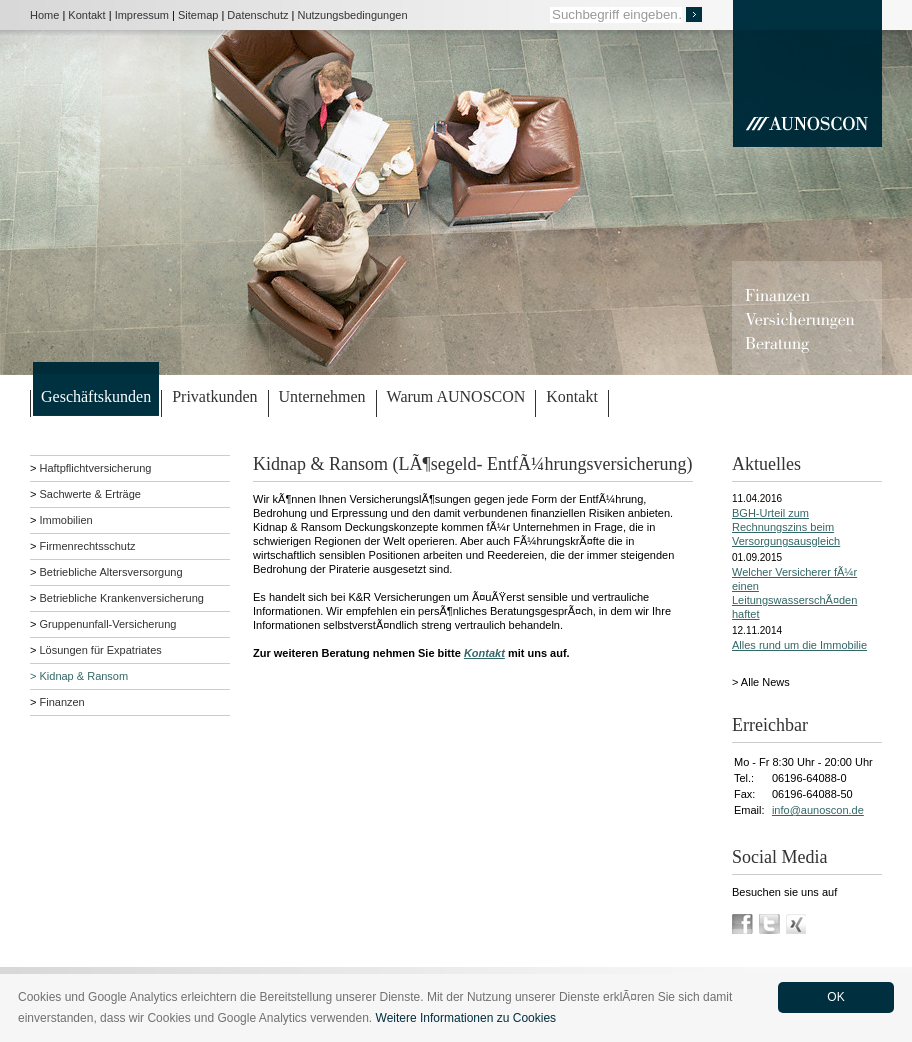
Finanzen (61, 702)
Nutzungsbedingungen (353, 15)
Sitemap (198, 15)
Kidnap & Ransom (83, 676)
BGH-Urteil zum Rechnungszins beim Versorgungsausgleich (786, 527)
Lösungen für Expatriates (100, 650)
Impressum (142, 15)
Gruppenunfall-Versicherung (107, 624)
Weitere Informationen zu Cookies (466, 1018)
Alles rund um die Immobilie (799, 645)
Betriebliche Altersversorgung (110, 572)
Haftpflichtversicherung (95, 468)
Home (44, 15)
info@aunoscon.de (818, 810)
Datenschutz (257, 15)
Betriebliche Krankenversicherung (121, 598)
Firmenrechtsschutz (87, 546)
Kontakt (86, 15)
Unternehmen (322, 396)
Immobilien (65, 520)
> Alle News (761, 682)
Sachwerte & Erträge (90, 494)
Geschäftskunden (96, 396)
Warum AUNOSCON (456, 396)
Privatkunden (214, 396)
